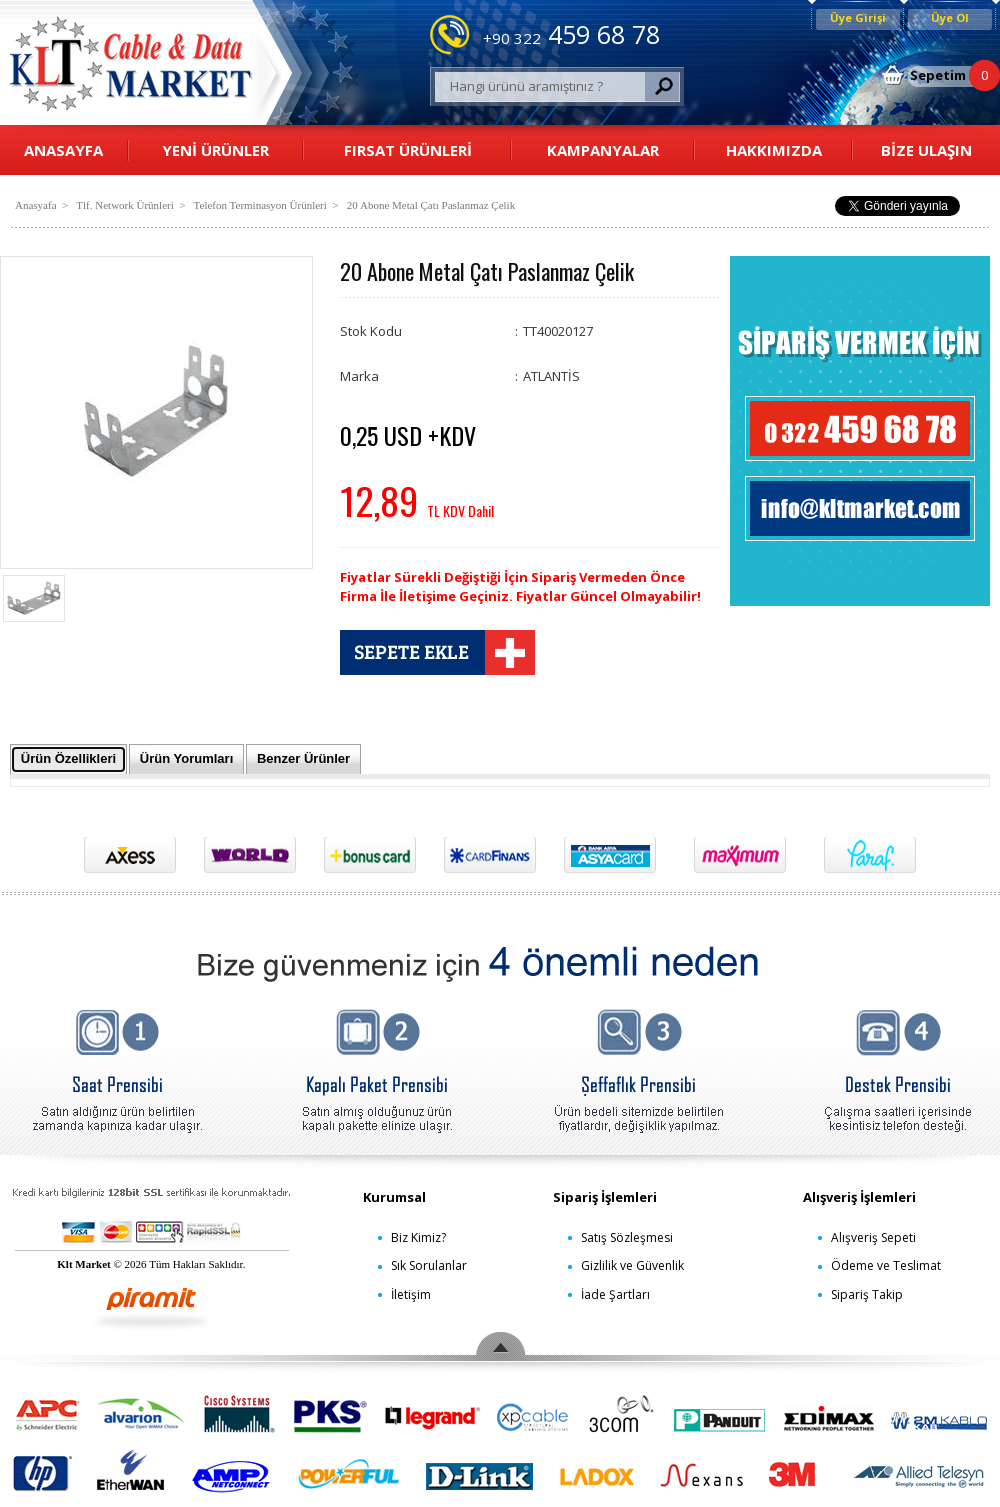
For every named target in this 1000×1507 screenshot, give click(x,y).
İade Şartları (615, 1294)
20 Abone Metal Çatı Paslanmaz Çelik (431, 205)
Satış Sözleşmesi (627, 1237)
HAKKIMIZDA (774, 150)
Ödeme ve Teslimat (886, 1265)
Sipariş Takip (867, 1294)
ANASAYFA (63, 150)
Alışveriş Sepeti (873, 1237)
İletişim (411, 1294)
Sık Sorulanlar (429, 1265)
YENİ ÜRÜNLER (215, 150)
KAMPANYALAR (603, 150)
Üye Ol (950, 17)
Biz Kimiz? (418, 1237)
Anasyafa (36, 205)
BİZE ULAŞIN (926, 150)
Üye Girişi (858, 17)
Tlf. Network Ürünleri (124, 205)
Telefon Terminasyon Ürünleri (260, 205)
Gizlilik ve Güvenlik (632, 1265)
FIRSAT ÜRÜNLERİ (408, 150)
